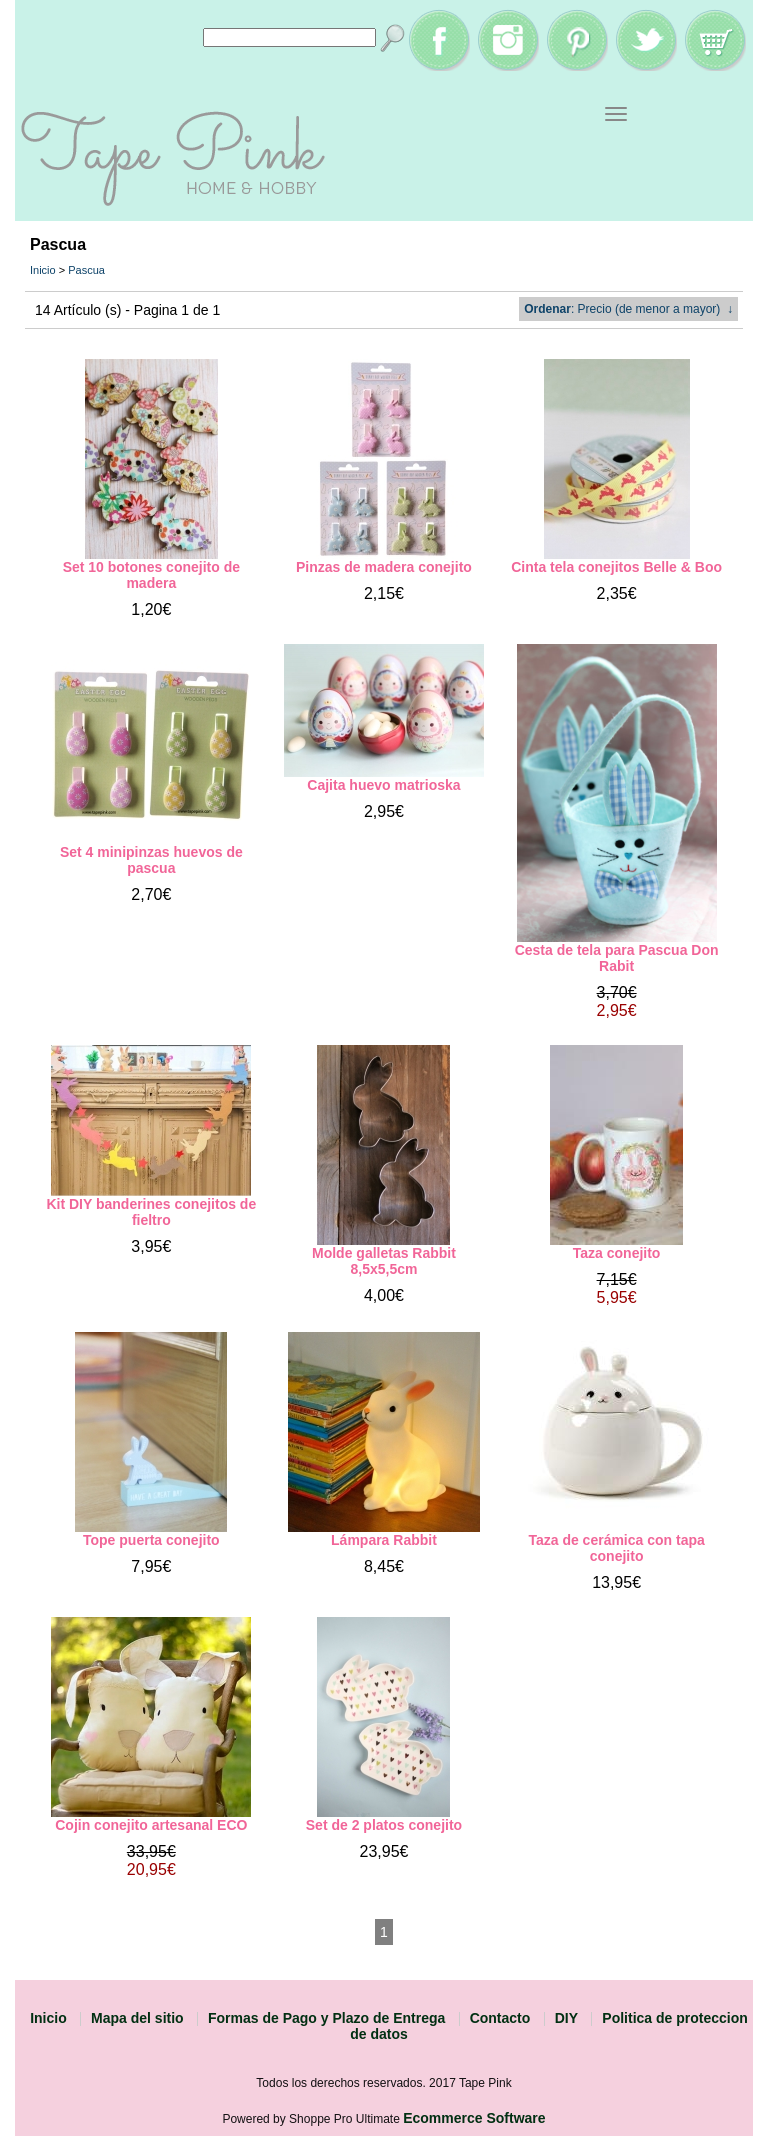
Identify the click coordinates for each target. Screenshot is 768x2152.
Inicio (43, 270)
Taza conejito (617, 1253)
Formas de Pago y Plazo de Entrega (326, 2018)
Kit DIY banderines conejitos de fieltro (151, 1212)
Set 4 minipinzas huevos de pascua (151, 860)
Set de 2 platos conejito (384, 1825)
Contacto (500, 2018)
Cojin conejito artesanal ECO (151, 1825)
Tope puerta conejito (151, 1540)
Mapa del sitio (137, 2018)
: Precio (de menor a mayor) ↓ (628, 309)
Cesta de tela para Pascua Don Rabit (617, 958)
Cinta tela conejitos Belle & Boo (616, 567)
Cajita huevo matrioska (383, 785)
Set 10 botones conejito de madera (151, 575)
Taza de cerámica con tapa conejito (616, 1548)
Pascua (86, 270)
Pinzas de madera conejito (384, 567)
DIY (566, 2018)
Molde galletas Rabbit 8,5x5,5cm (384, 1261)
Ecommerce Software (474, 2118)
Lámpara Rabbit (384, 1540)
